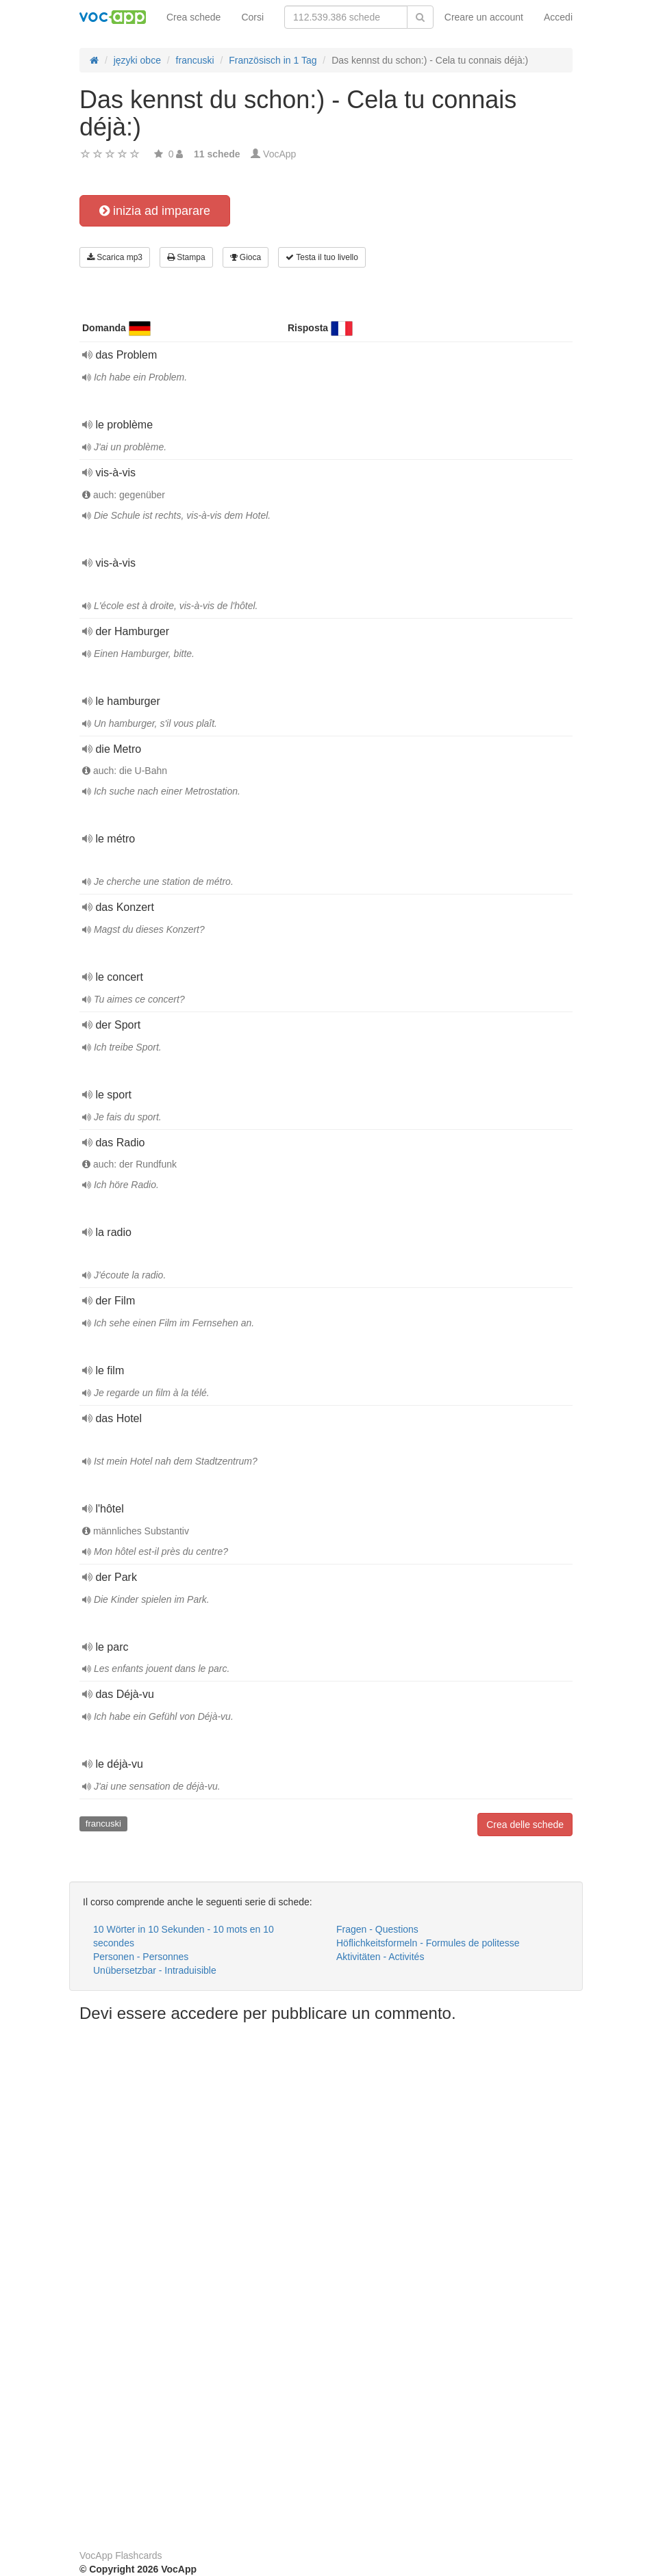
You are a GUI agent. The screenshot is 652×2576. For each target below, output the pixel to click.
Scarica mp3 (114, 257)
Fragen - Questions (377, 1929)
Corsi (252, 17)
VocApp (279, 154)
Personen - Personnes (140, 1956)
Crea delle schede (525, 1824)
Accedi (558, 17)
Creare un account (483, 17)
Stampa (186, 257)
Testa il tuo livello (322, 257)
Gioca (246, 257)
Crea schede (193, 17)
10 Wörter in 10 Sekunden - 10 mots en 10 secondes (183, 1936)
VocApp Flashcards (120, 2555)
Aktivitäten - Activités (380, 1956)
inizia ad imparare (154, 211)
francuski (103, 1823)
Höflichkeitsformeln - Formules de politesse (428, 1942)
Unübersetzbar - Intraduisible (154, 1970)
